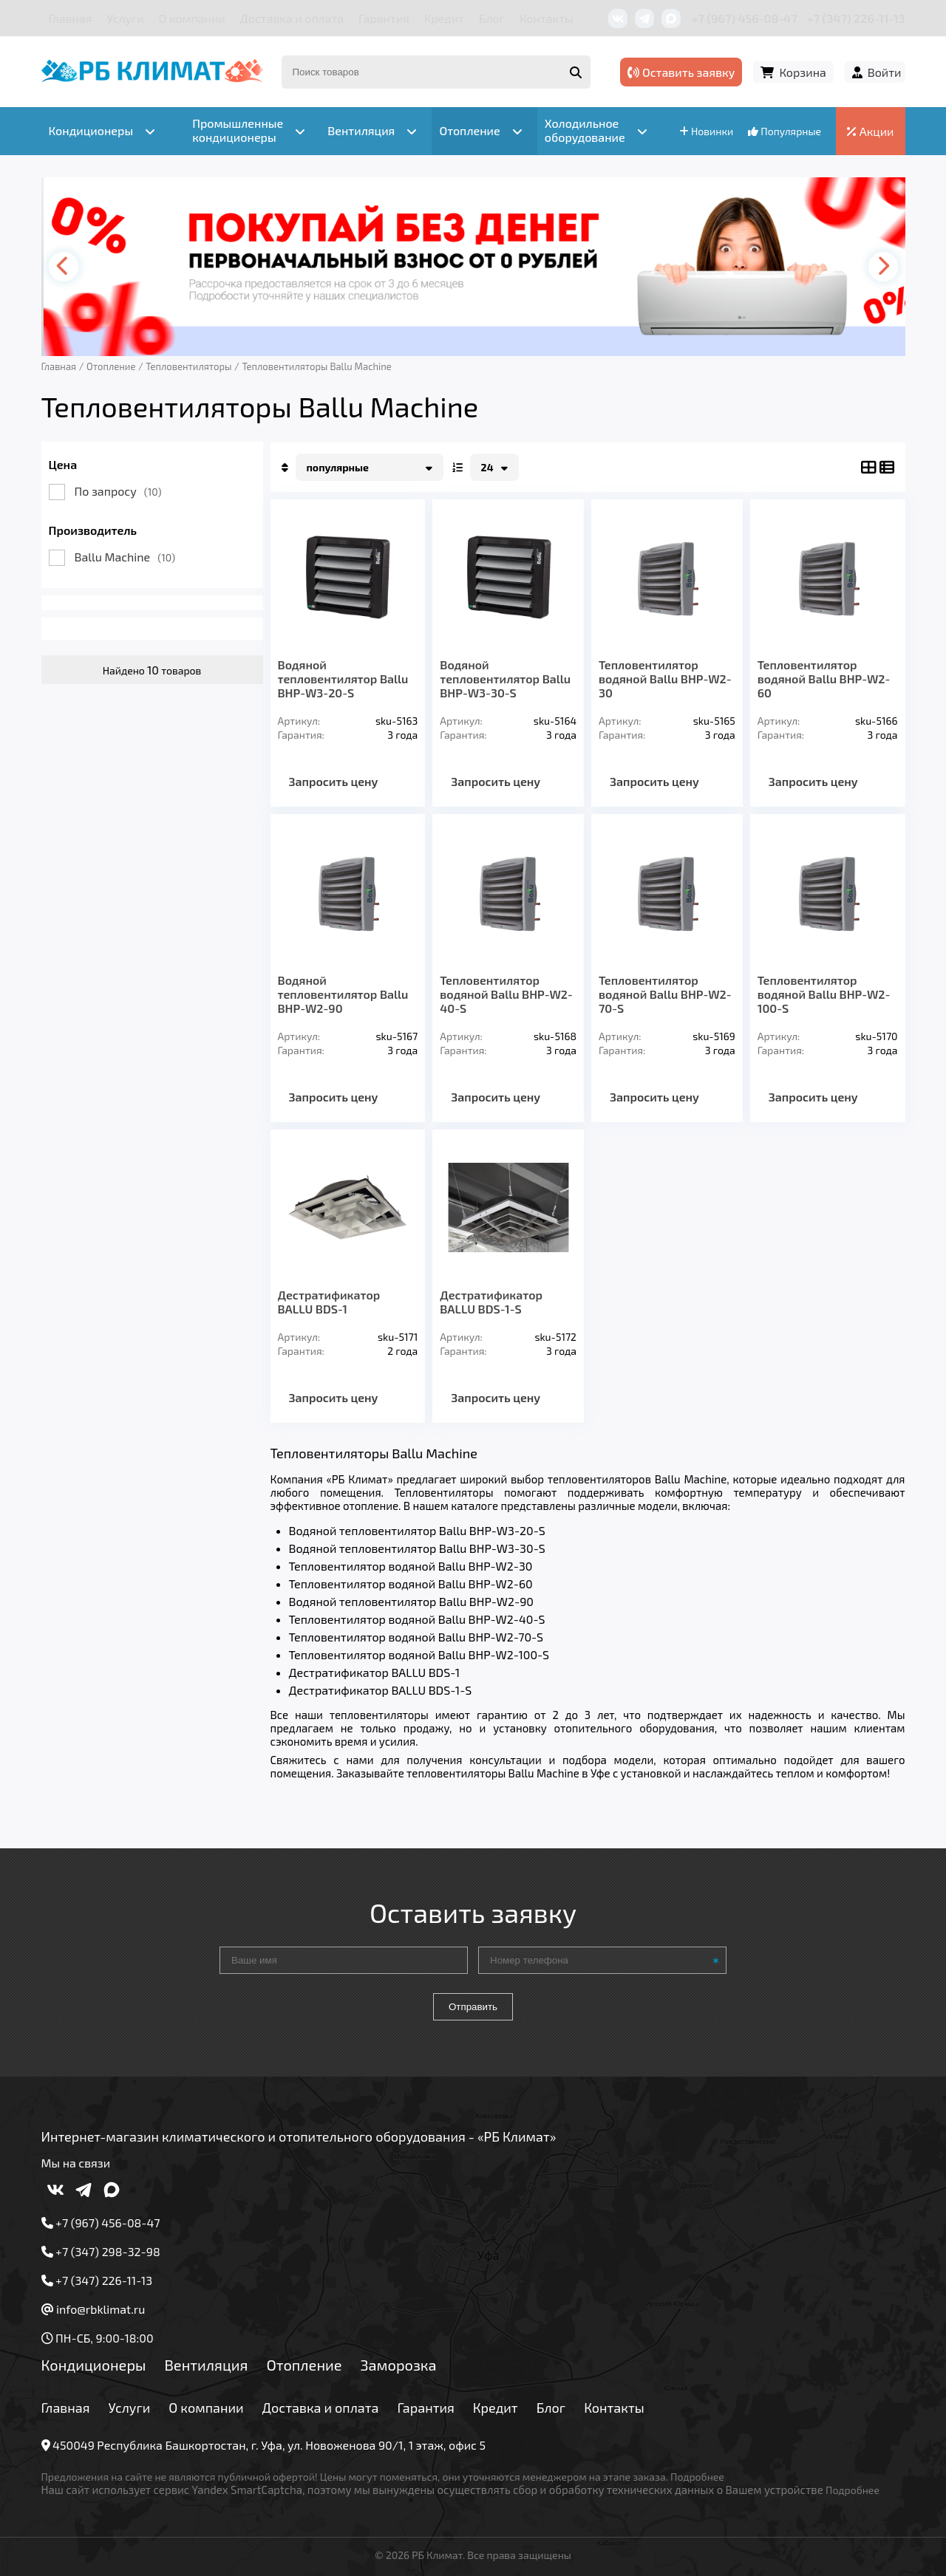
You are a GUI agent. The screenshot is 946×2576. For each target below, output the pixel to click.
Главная (70, 18)
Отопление (303, 2365)
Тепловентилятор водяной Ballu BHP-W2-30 (665, 678)
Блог (492, 18)
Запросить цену (333, 781)
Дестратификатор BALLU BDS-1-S (491, 1302)
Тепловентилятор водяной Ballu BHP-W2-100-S (824, 994)
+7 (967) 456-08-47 (744, 18)
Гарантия (383, 18)
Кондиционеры (93, 2365)
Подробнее (697, 2476)
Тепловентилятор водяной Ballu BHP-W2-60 (824, 678)
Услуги (125, 18)
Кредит (444, 18)
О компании (192, 18)
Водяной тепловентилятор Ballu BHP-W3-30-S (505, 678)
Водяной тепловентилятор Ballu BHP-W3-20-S (343, 678)
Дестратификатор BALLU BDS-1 (329, 1302)
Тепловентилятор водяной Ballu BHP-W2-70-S (665, 994)
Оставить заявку (681, 72)
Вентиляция (206, 2365)
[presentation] (63, 266)
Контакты (547, 18)
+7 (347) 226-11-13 (856, 18)
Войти (885, 72)
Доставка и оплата (292, 18)
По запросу (118, 491)
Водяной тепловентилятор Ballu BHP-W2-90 (343, 994)
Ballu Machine (125, 557)
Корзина (802, 72)
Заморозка (399, 2365)
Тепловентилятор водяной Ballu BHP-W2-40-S (506, 994)
